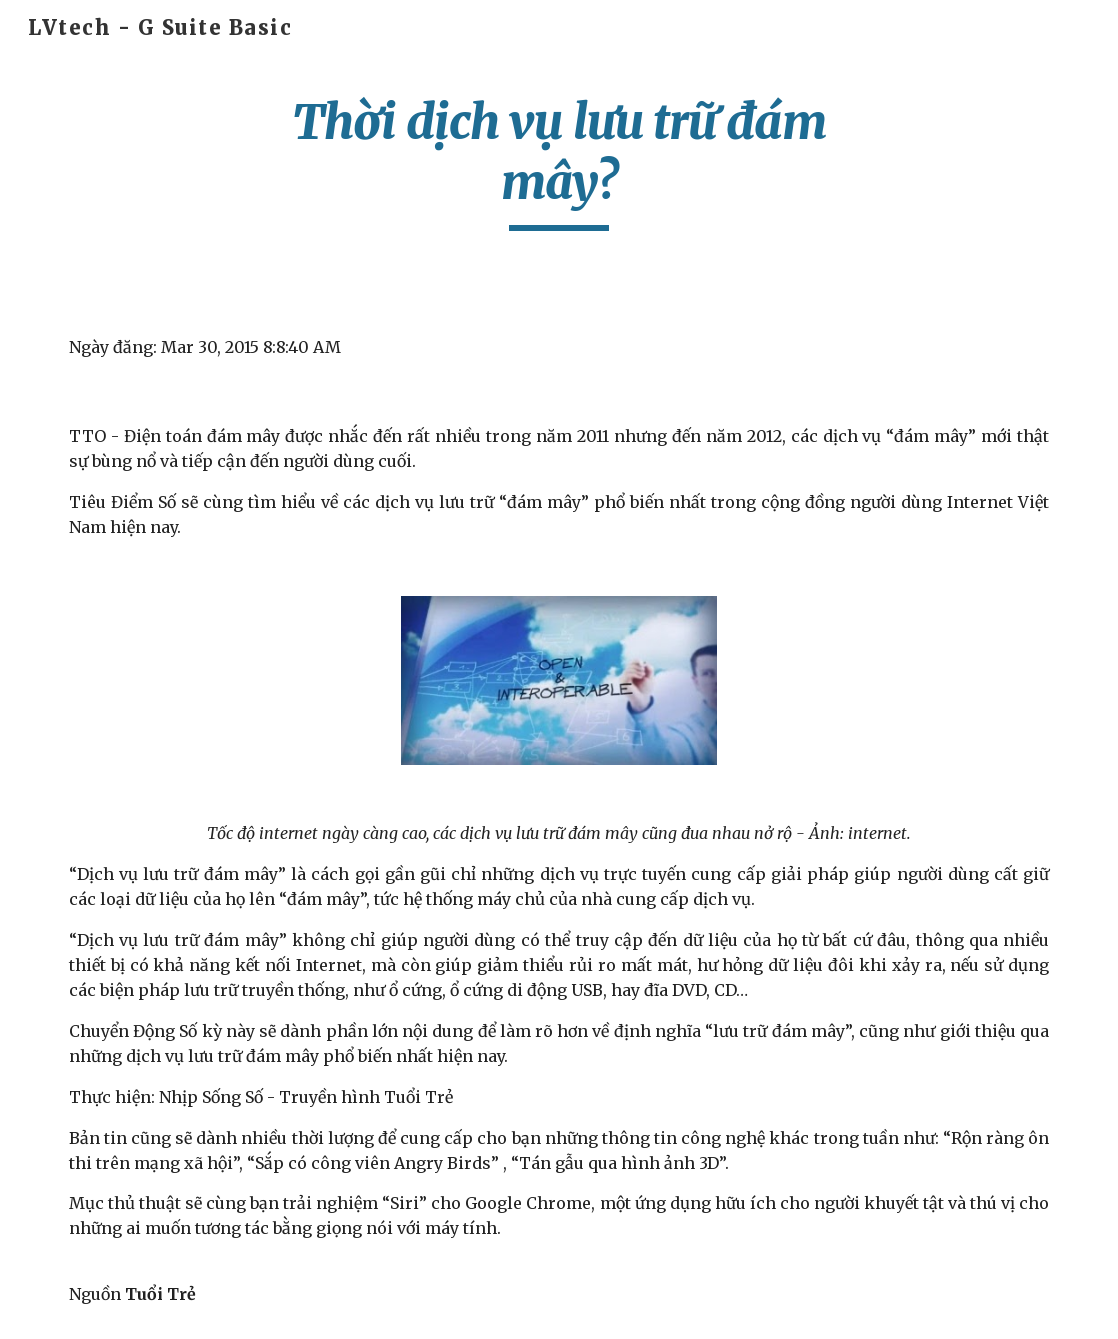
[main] (559, 161)
